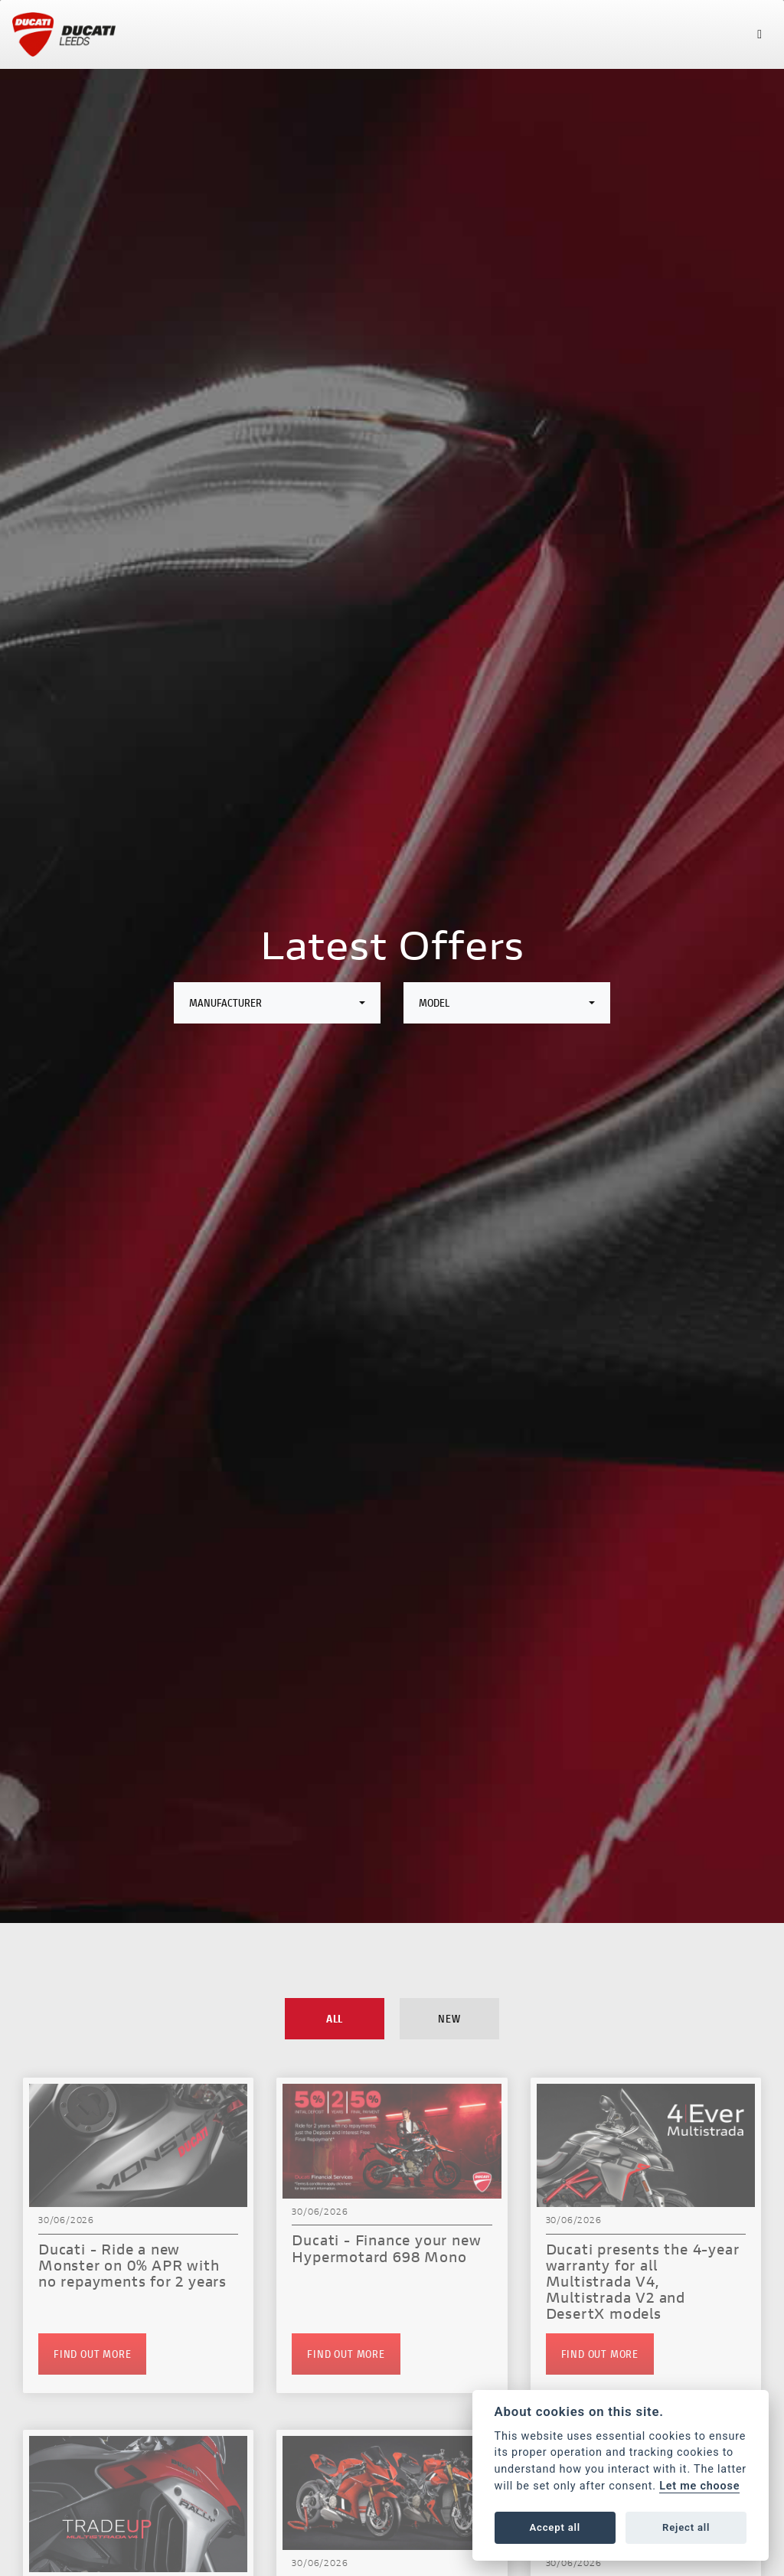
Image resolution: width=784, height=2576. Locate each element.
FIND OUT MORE (92, 2353)
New (449, 2018)
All (334, 2018)
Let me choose (699, 2486)
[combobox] (277, 1003)
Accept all (555, 2527)
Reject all (686, 2527)
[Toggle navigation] (759, 34)
